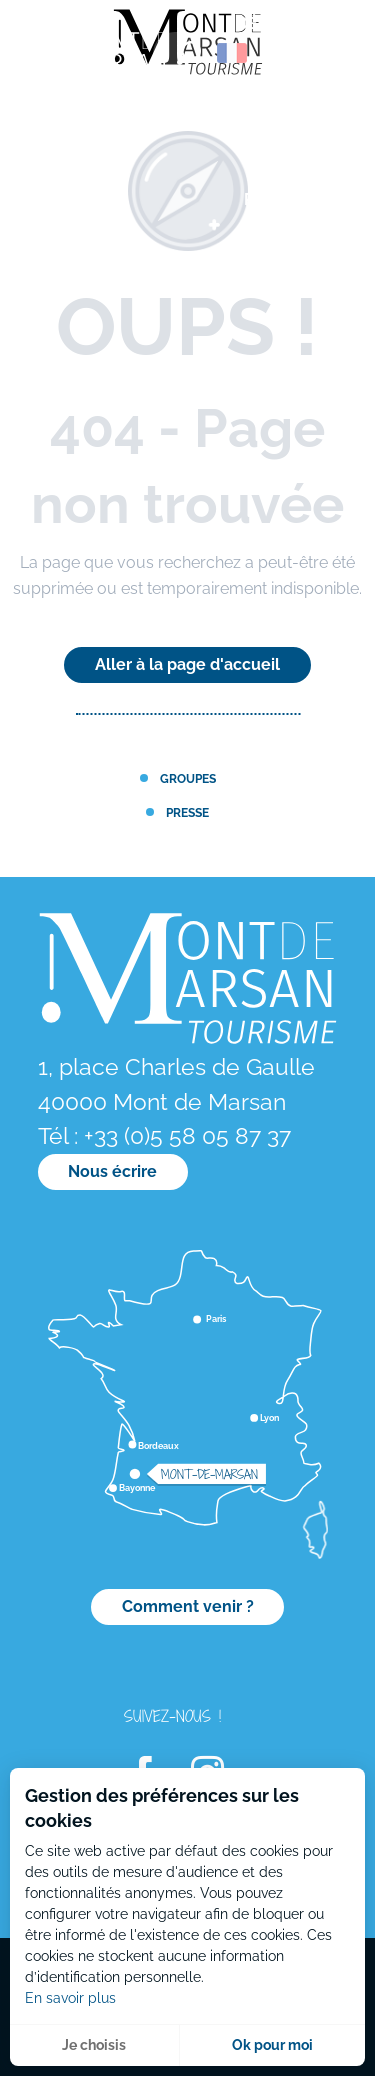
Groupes (188, 778)
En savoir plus (70, 1998)
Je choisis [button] (94, 2045)
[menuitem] (100, 59)
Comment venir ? (188, 1606)
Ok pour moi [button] (272, 2045)
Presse (187, 812)
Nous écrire (112, 1171)
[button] (189, 53)
